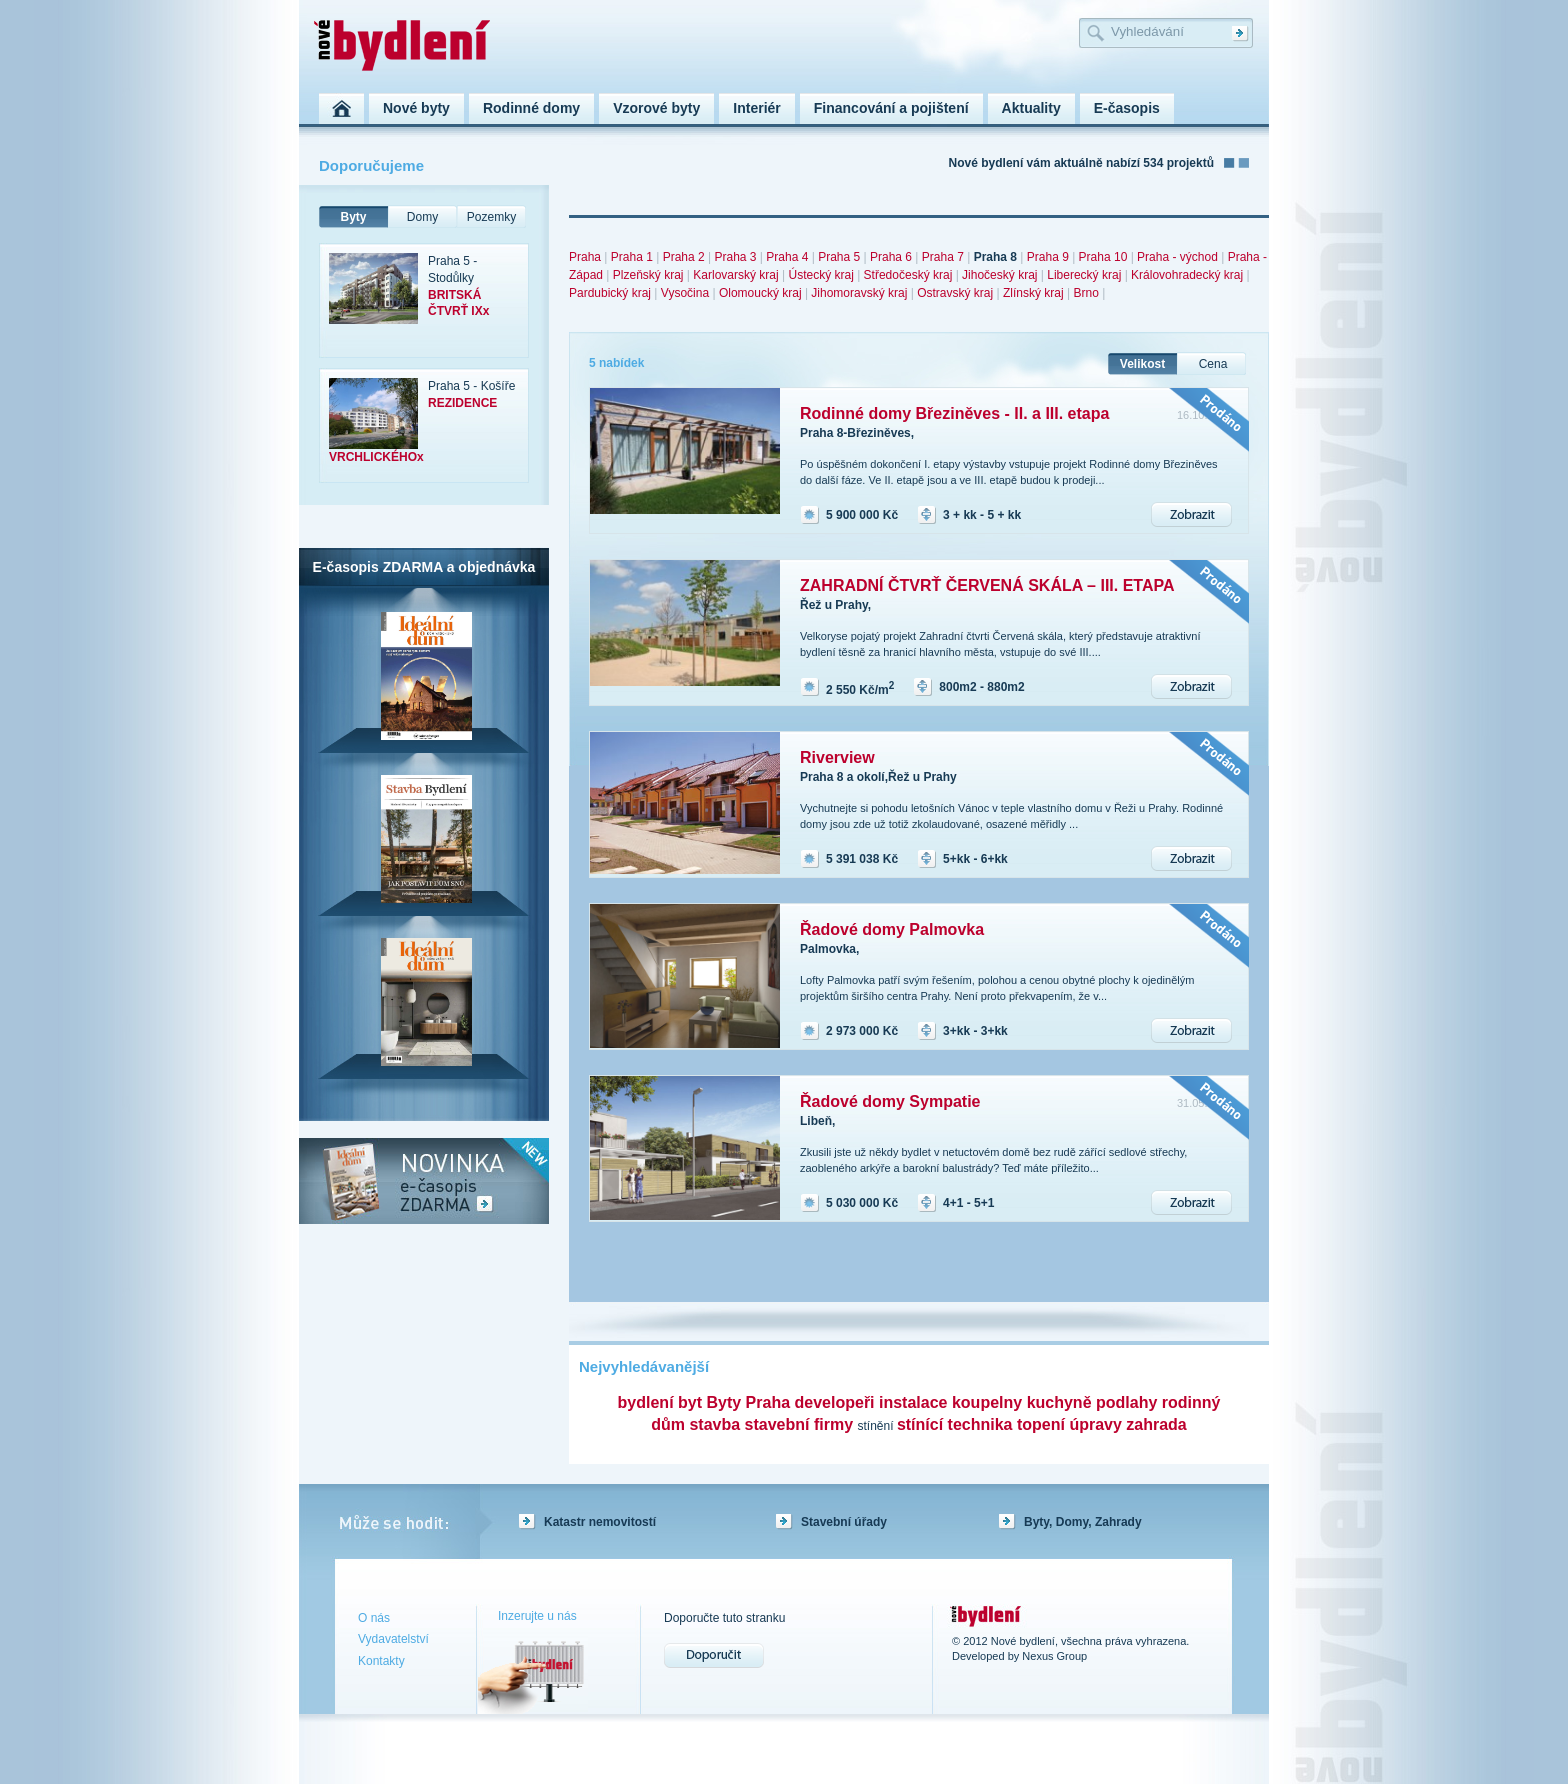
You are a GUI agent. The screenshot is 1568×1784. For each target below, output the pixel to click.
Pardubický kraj (610, 293)
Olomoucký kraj (760, 293)
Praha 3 (735, 257)
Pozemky (491, 217)
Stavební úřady (844, 1522)
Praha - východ (1177, 257)
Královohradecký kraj (1187, 275)
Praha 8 (995, 257)
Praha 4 (787, 257)
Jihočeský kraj (999, 275)
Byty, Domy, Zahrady (1083, 1522)
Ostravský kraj (955, 293)
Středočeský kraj (908, 275)
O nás (374, 1618)
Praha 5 (839, 257)
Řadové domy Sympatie (890, 1101)
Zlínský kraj (1033, 293)
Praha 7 (943, 257)
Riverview (837, 757)
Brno (1085, 293)
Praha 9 (1048, 257)
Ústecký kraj (820, 275)
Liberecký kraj (1084, 275)
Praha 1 (632, 257)
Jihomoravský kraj (859, 293)
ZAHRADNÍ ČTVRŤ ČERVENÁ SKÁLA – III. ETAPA (987, 585)
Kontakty (381, 1661)
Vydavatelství (393, 1639)
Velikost (1142, 364)
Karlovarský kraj (735, 275)
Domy (422, 217)
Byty (353, 217)
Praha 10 (1103, 257)
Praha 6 (891, 257)
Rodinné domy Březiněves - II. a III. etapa (954, 413)
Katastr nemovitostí (600, 1522)
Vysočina (685, 293)
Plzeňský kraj (648, 275)
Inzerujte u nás (537, 1616)
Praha (585, 257)
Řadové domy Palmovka (892, 929)
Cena (1213, 364)
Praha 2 (684, 257)
